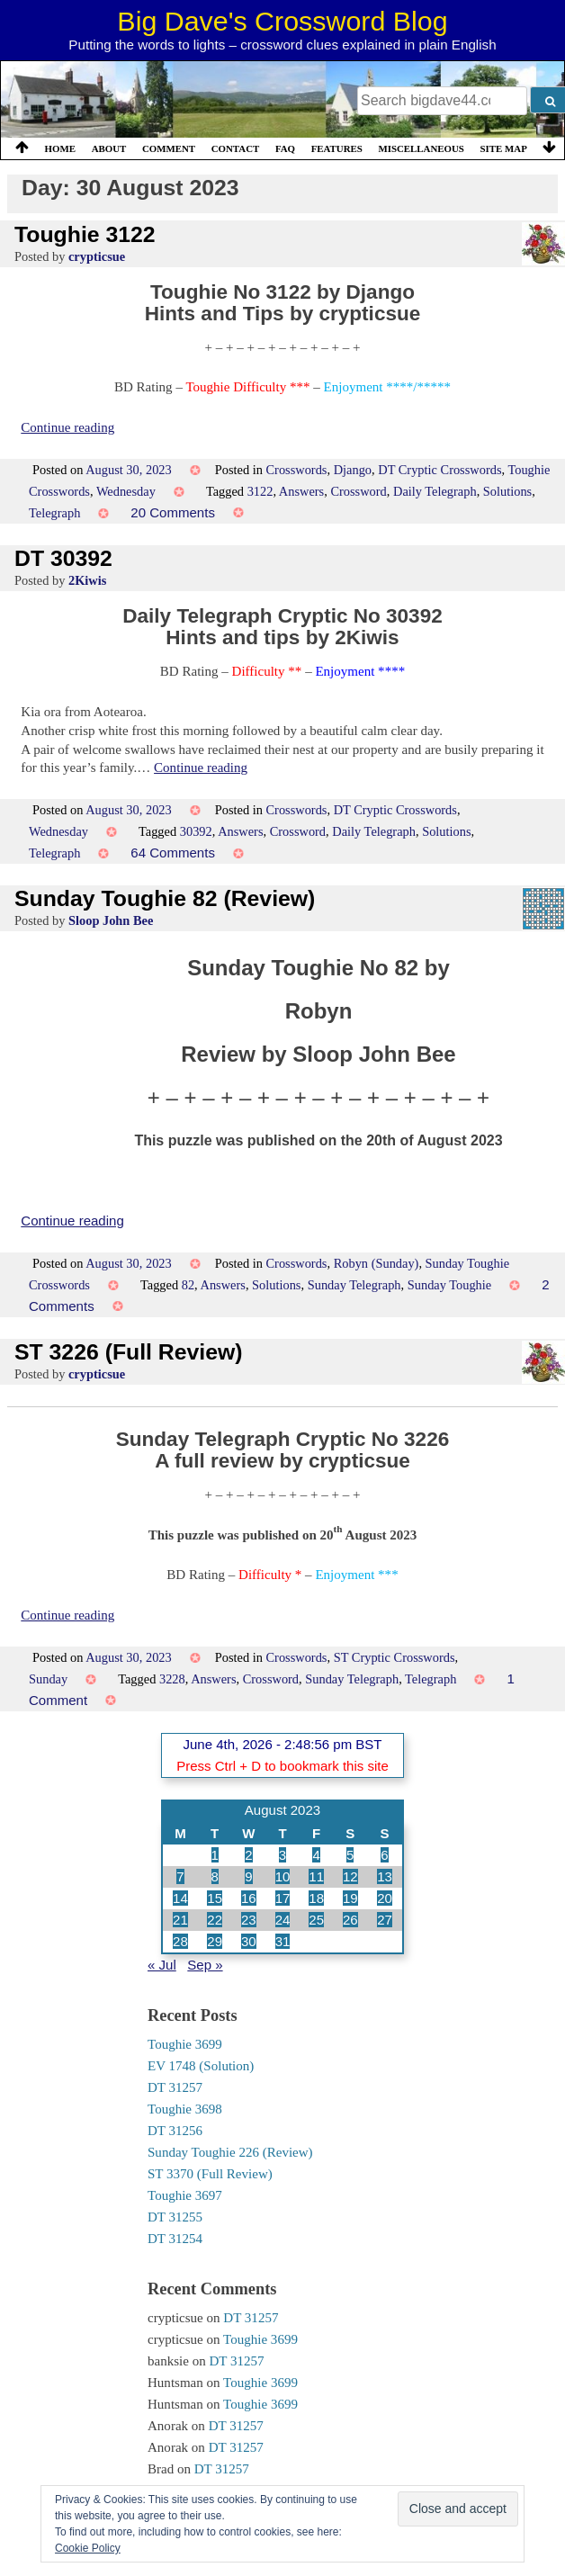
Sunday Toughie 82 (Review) (164, 898)
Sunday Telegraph (354, 1285)
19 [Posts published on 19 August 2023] (350, 1898)
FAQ (285, 148)
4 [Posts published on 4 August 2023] (315, 1854)
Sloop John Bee (110, 920)
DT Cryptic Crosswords (439, 469)
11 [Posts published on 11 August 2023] (316, 1876)
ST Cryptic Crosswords (394, 1657)
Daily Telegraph (435, 491)
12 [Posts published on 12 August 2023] (350, 1876)
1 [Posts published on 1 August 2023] (215, 1854)
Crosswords (296, 469)
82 (188, 1285)
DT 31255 (175, 2217)
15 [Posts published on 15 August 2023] (214, 1898)
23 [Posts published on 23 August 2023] (248, 1919)
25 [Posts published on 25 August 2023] (316, 1919)
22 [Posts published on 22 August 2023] (214, 1919)
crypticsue (96, 256)
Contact (235, 148)
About (109, 148)
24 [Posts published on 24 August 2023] (283, 1919)
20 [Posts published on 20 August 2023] (384, 1898)
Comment (168, 148)
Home (60, 148)
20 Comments (172, 512)
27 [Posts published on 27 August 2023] (384, 1919)
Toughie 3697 (185, 2195)
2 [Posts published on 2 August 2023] (248, 1854)
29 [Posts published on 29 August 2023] (214, 1941)
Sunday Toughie (449, 1285)
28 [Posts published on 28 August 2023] (180, 1941)
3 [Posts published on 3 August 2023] (282, 1854)
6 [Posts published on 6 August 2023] (384, 1854)
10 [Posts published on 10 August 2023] (283, 1876)
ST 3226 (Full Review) (128, 1352)
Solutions (507, 491)
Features (337, 148)
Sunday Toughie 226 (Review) (230, 2152)
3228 (172, 1679)
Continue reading (67, 427)
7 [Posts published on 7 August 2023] (180, 1876)
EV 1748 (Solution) (201, 2066)
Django (353, 469)
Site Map (503, 148)
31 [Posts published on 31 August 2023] (283, 1941)
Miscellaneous (420, 148)
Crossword (358, 491)
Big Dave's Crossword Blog (282, 20)
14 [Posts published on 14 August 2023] (180, 1898)
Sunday (48, 1679)
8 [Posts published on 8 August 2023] (215, 1876)
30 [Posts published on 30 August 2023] (248, 1941)
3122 (260, 491)
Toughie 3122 (85, 234)
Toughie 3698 (185, 2109)
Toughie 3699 (185, 2044)
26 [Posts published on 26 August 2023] (350, 1919)
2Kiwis (87, 580)
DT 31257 (175, 2087)
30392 (196, 831)
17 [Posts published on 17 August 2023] (283, 1898)
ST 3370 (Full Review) (210, 2174)
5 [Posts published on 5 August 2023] (350, 1854)
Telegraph (54, 513)
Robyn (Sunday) (376, 1263)
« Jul (162, 1964)
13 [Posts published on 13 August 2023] (384, 1876)
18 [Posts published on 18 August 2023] (316, 1898)
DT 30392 (63, 558)
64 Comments (172, 852)
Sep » (204, 1964)
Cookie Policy (88, 2548)
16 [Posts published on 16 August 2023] (248, 1898)
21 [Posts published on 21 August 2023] (180, 1919)
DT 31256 (175, 2130)
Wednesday (126, 491)
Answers (301, 491)
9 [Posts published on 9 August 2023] (248, 1876)
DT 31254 (175, 2238)
